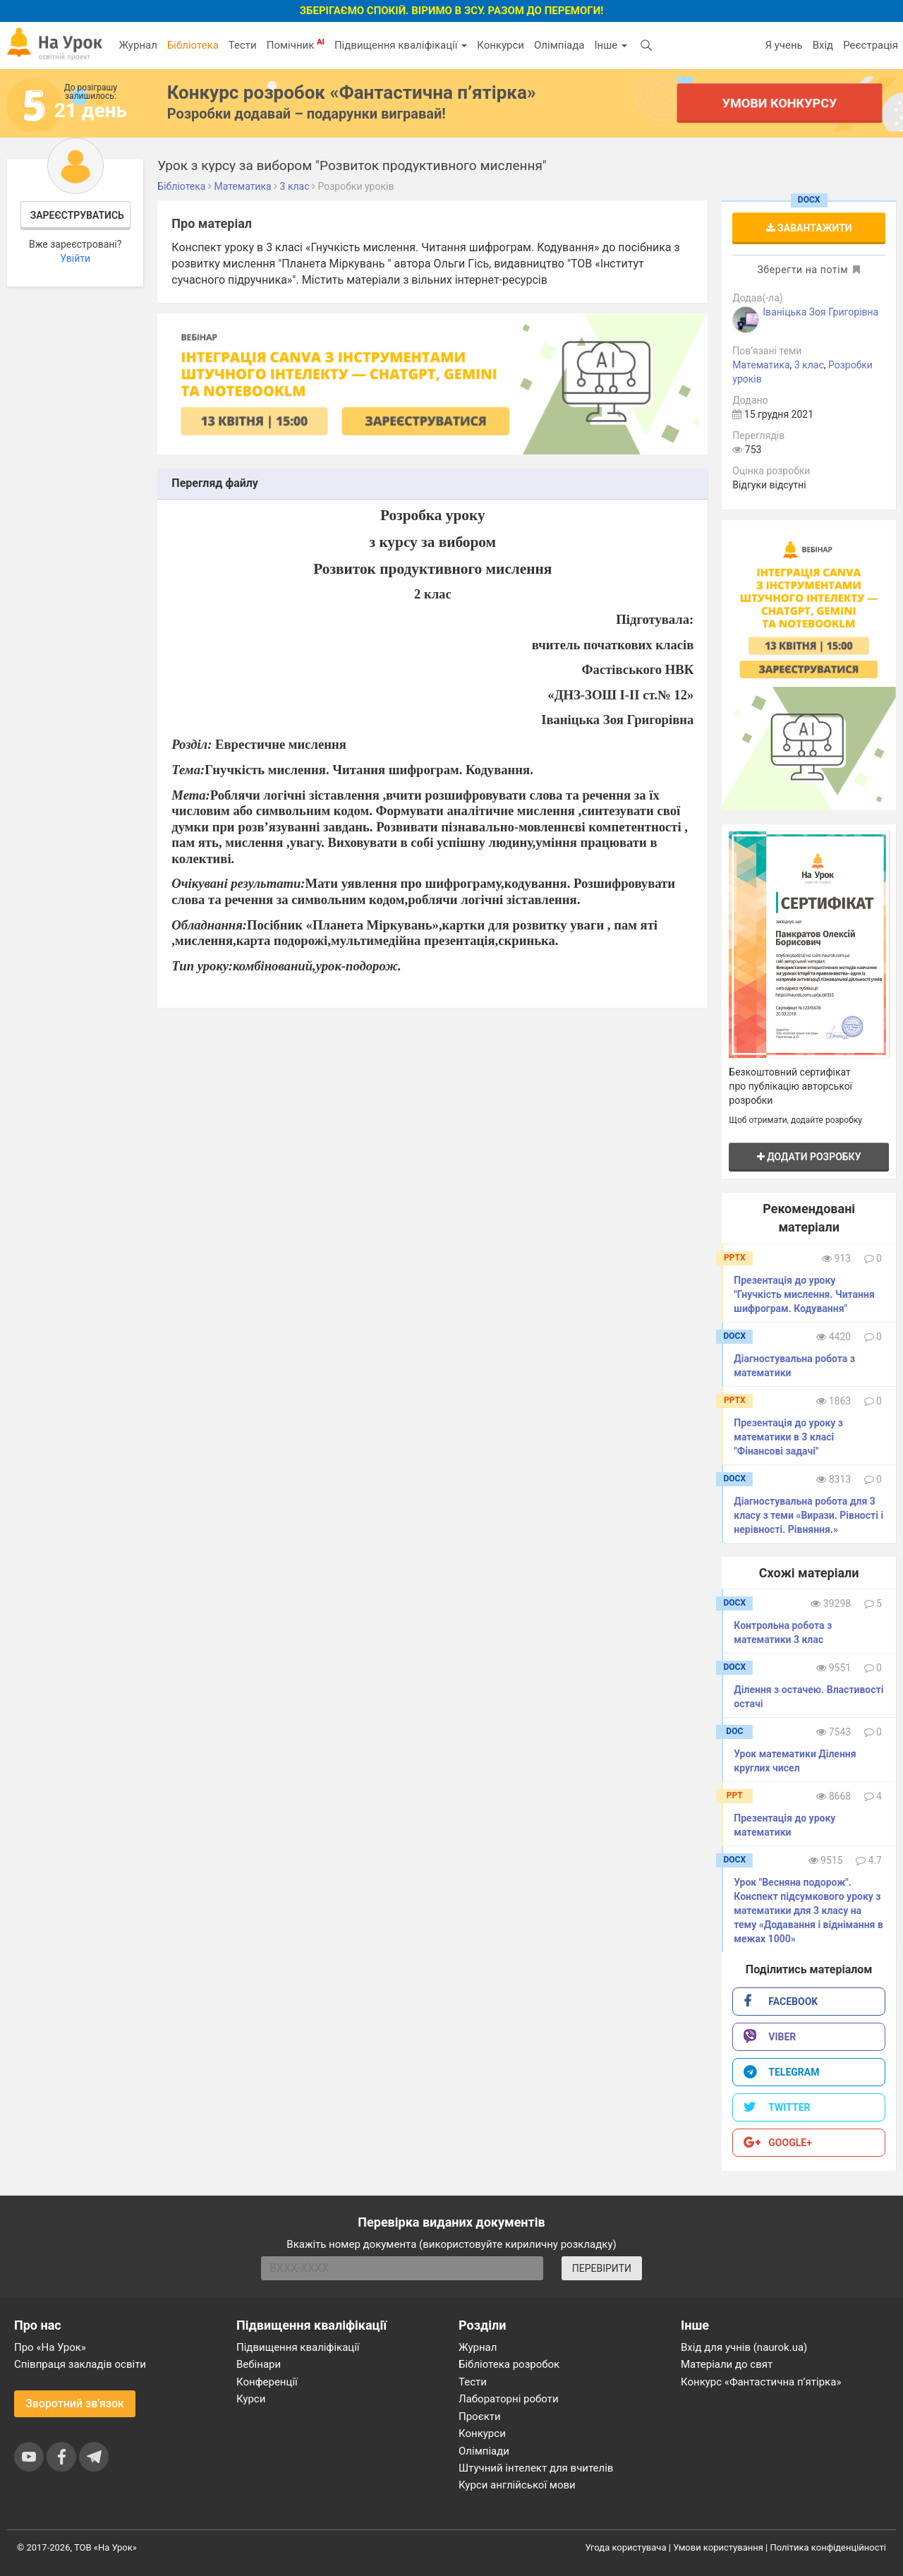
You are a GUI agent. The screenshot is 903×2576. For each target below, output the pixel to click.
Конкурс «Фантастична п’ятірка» (761, 2382)
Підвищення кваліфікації (400, 45)
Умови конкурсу (779, 102)
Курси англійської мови (517, 2485)
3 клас (809, 365)
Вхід (823, 45)
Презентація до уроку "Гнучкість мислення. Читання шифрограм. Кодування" (804, 1294)
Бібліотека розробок (509, 2364)
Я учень (783, 45)
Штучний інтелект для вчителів (536, 2468)
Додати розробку (809, 1156)
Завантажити (809, 228)
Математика (760, 365)
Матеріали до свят (726, 2364)
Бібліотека (193, 45)
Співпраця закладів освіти (80, 2364)
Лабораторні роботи (509, 2399)
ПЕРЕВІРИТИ (601, 2268)
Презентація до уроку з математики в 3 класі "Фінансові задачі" (788, 1437)
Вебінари (258, 2364)
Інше (610, 45)
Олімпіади (484, 2451)
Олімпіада (559, 45)
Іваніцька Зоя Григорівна (820, 312)
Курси (250, 2399)
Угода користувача (626, 2547)
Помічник (296, 44)
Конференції (267, 2382)
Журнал (138, 45)
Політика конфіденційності (828, 2547)
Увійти (75, 258)
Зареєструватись (77, 215)
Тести (243, 45)
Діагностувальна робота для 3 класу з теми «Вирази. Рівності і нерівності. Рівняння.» (808, 1515)
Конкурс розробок (351, 92)
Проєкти (480, 2416)
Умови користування (718, 2547)
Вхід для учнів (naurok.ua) (744, 2347)
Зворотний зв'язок (74, 2403)
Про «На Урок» (50, 2347)
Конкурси (500, 45)
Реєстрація (870, 45)
